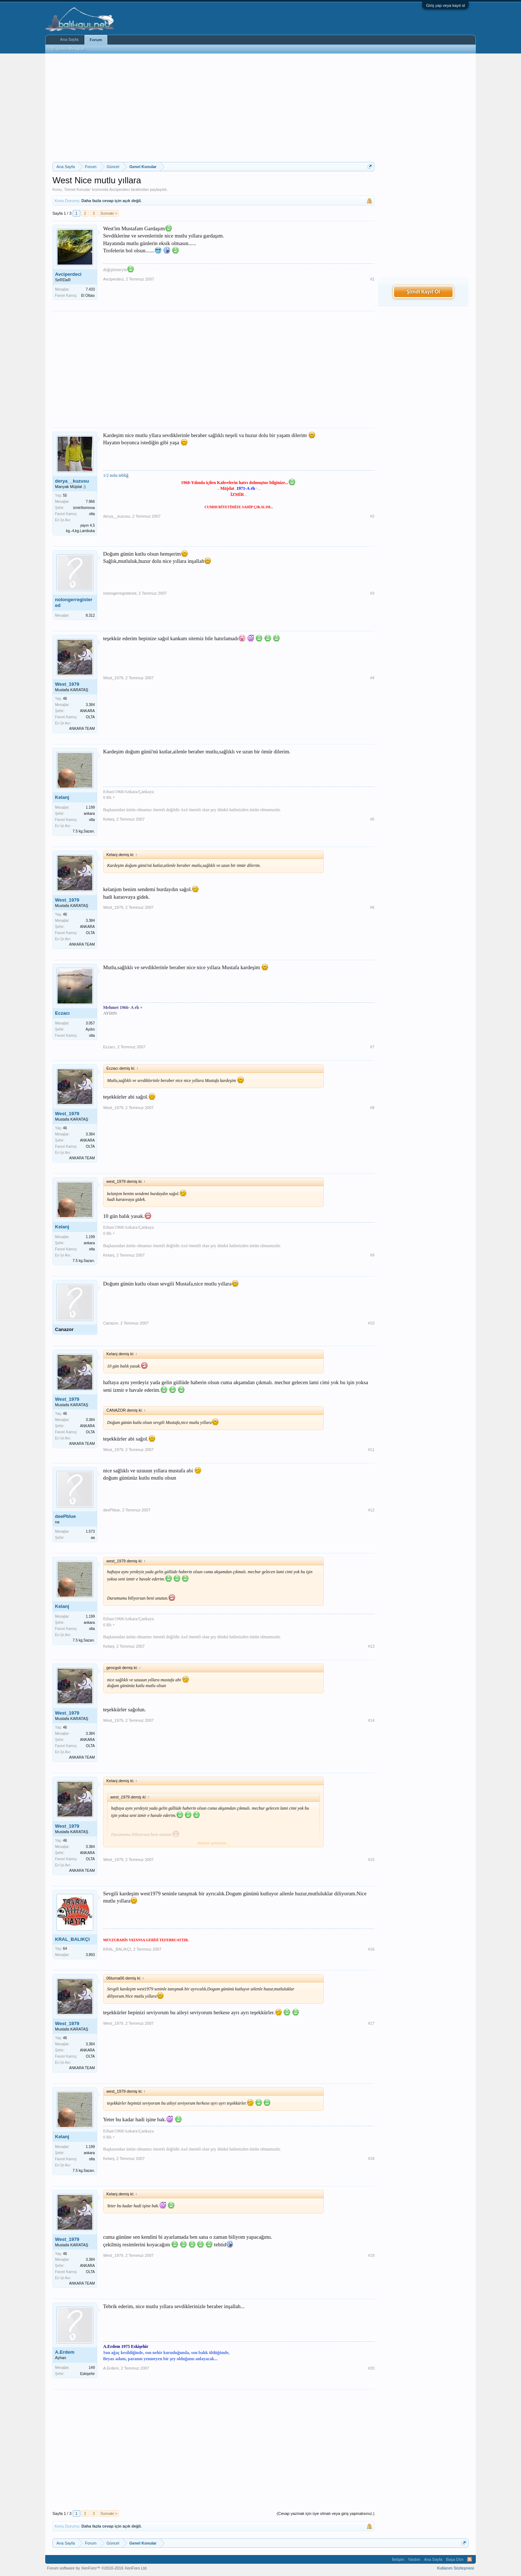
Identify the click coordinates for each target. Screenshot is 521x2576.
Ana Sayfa (69, 39)
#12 (371, 1510)
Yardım (414, 2559)
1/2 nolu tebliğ (115, 475)
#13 (371, 1646)
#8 (372, 1107)
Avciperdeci (119, 189)
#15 (371, 1859)
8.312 (90, 615)
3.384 (90, 705)
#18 (371, 2158)
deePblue (65, 1516)
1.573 (90, 1531)
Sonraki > (109, 213)
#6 (372, 907)
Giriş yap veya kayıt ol (445, 5)
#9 (372, 1255)
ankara (89, 814)
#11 (371, 1449)
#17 (371, 2023)
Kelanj (62, 797)
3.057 (90, 1023)
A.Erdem (64, 2352)
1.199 (90, 807)
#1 (372, 279)
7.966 (90, 502)
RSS (469, 2559)
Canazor (64, 1329)
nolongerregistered (73, 602)
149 (92, 2368)
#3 (372, 593)
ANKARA (87, 711)
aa (93, 1538)
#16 (371, 1949)
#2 (372, 516)
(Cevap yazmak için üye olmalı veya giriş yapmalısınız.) (325, 2513)
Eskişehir (87, 2374)
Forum (96, 40)
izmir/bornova (84, 508)
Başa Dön (454, 2559)
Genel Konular (77, 189)
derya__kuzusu (72, 481)
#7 (372, 1047)
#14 (371, 1720)
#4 (372, 678)
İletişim (398, 2559)
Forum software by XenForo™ (97, 2568)
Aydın (90, 1029)
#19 (371, 2255)
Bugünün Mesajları (68, 49)
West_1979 (67, 684)
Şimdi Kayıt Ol (423, 291)
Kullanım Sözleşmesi (455, 2568)
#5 (372, 819)
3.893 (90, 1955)
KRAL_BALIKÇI (72, 1939)
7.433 (90, 289)
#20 (371, 2368)
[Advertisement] (213, 107)
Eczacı (62, 1013)
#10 (371, 1323)
